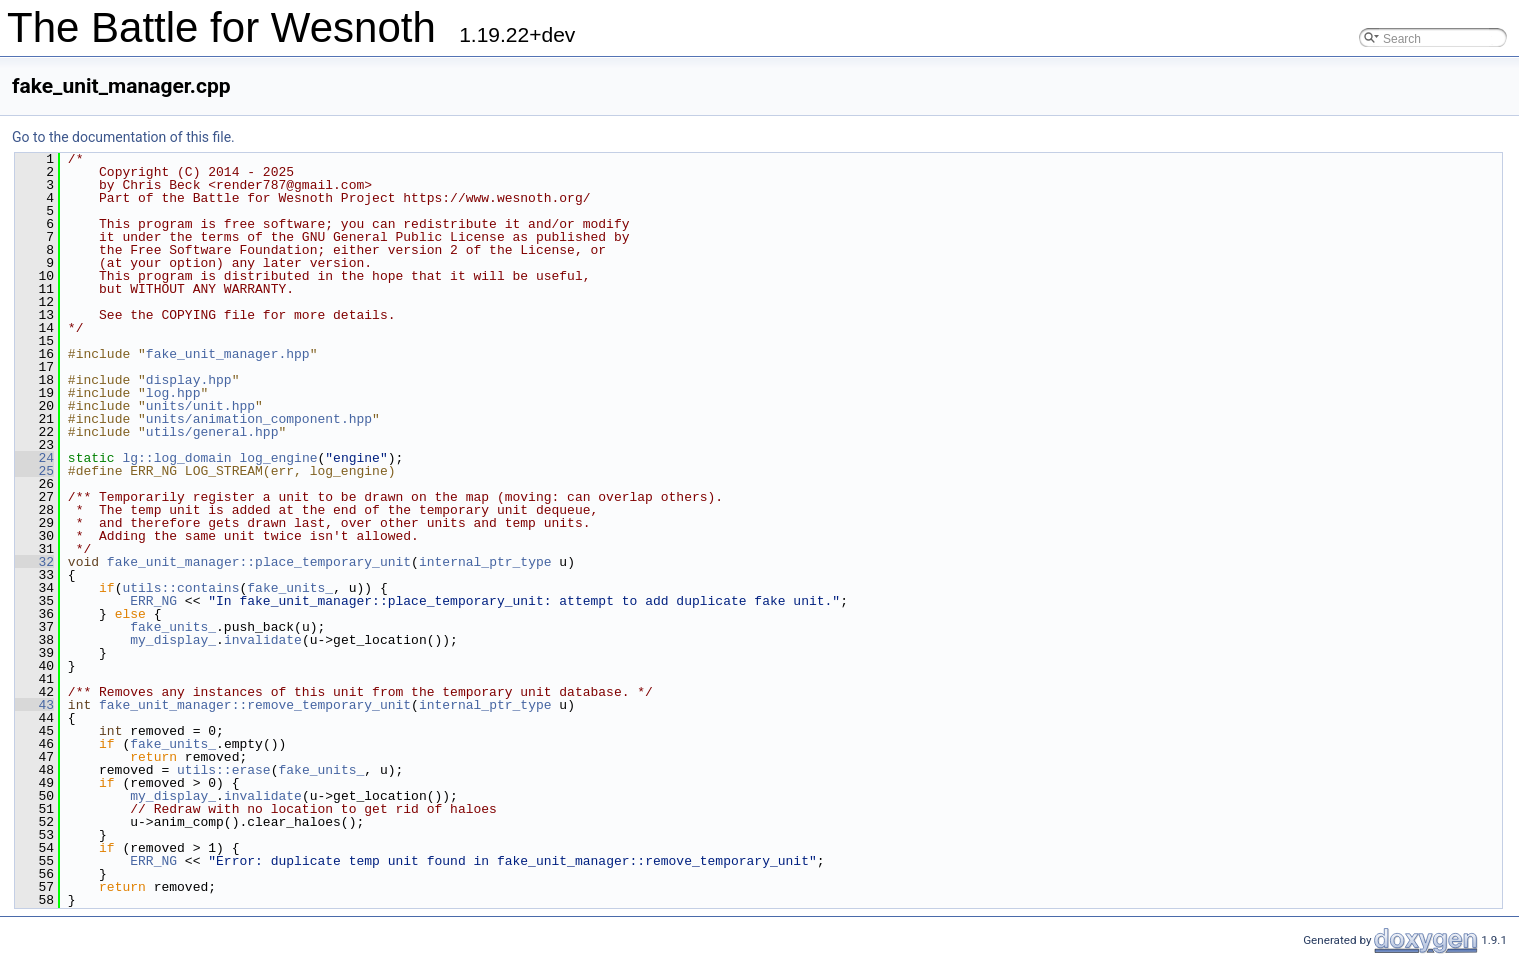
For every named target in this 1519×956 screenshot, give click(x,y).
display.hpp (189, 380)
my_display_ (173, 640)
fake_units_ (290, 588)
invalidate (263, 640)
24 (34, 458)
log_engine (278, 458)
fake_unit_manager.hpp (228, 354)
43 (34, 705)
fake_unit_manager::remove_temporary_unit (255, 705)
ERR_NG (153, 601)
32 (34, 562)
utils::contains (180, 588)
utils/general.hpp (212, 432)
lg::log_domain (176, 458)
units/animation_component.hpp (259, 419)
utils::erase (224, 770)
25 (34, 471)
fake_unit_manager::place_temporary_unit (259, 562)
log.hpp (173, 393)
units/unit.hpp (200, 406)
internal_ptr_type (485, 562)
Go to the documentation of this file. (123, 137)
